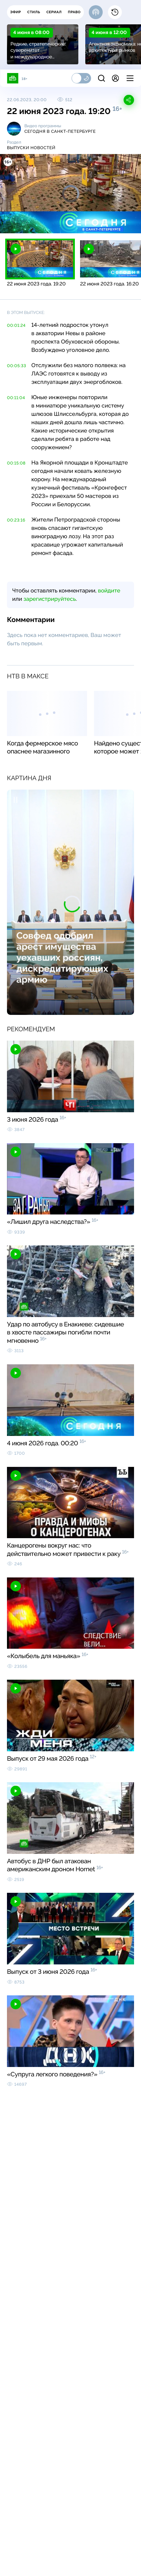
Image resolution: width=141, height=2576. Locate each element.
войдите (109, 590)
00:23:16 (16, 520)
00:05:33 (16, 365)
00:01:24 (16, 325)
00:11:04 (16, 397)
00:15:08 (16, 463)
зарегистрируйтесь (50, 599)
